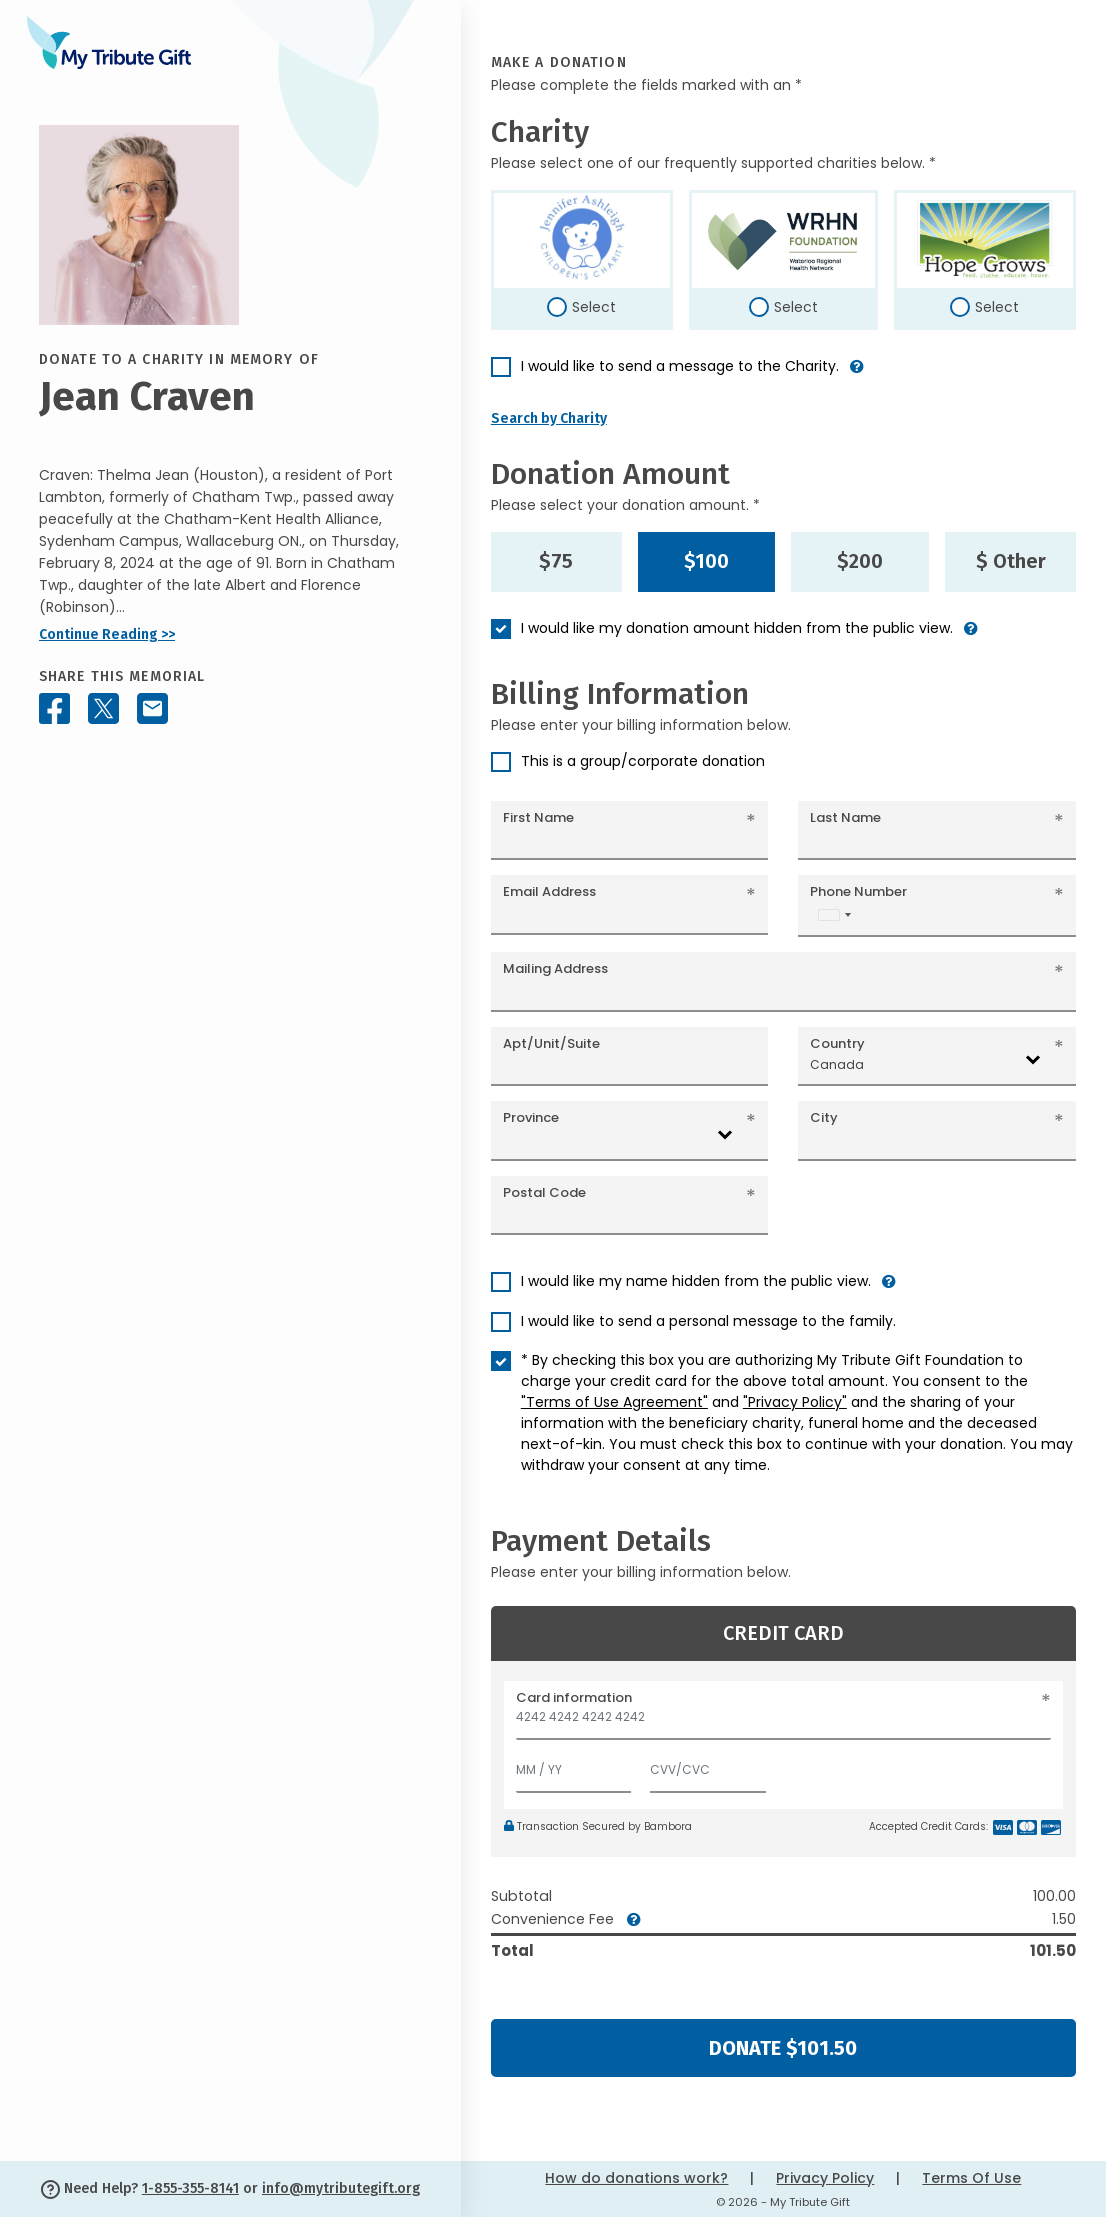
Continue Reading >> (107, 634)
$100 (706, 561)
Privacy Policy (825, 2178)
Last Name (845, 817)
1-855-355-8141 (190, 2188)
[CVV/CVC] (708, 1765)
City (824, 1117)
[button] (857, 374)
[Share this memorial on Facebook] (54, 708)
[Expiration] (574, 1765)
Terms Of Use (971, 2178)
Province (531, 1117)
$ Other (1011, 561)
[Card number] (783, 1722)
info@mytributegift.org (341, 2188)
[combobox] (834, 914)
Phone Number (858, 891)
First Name (538, 817)
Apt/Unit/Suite (551, 1043)
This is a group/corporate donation (643, 761)
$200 (860, 561)
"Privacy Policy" (795, 1402)
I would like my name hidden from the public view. (696, 1281)
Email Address (549, 891)
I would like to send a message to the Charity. (680, 366)
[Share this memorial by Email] (152, 708)
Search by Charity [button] (549, 418)
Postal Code (544, 1192)
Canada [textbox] (837, 1064)
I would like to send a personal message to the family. (708, 1321)
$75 (556, 561)
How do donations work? (636, 2178)
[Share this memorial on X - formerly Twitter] (103, 708)
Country (837, 1043)
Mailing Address (555, 968)
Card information (574, 1697)
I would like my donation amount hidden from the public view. (737, 628)
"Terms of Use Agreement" (614, 1402)
